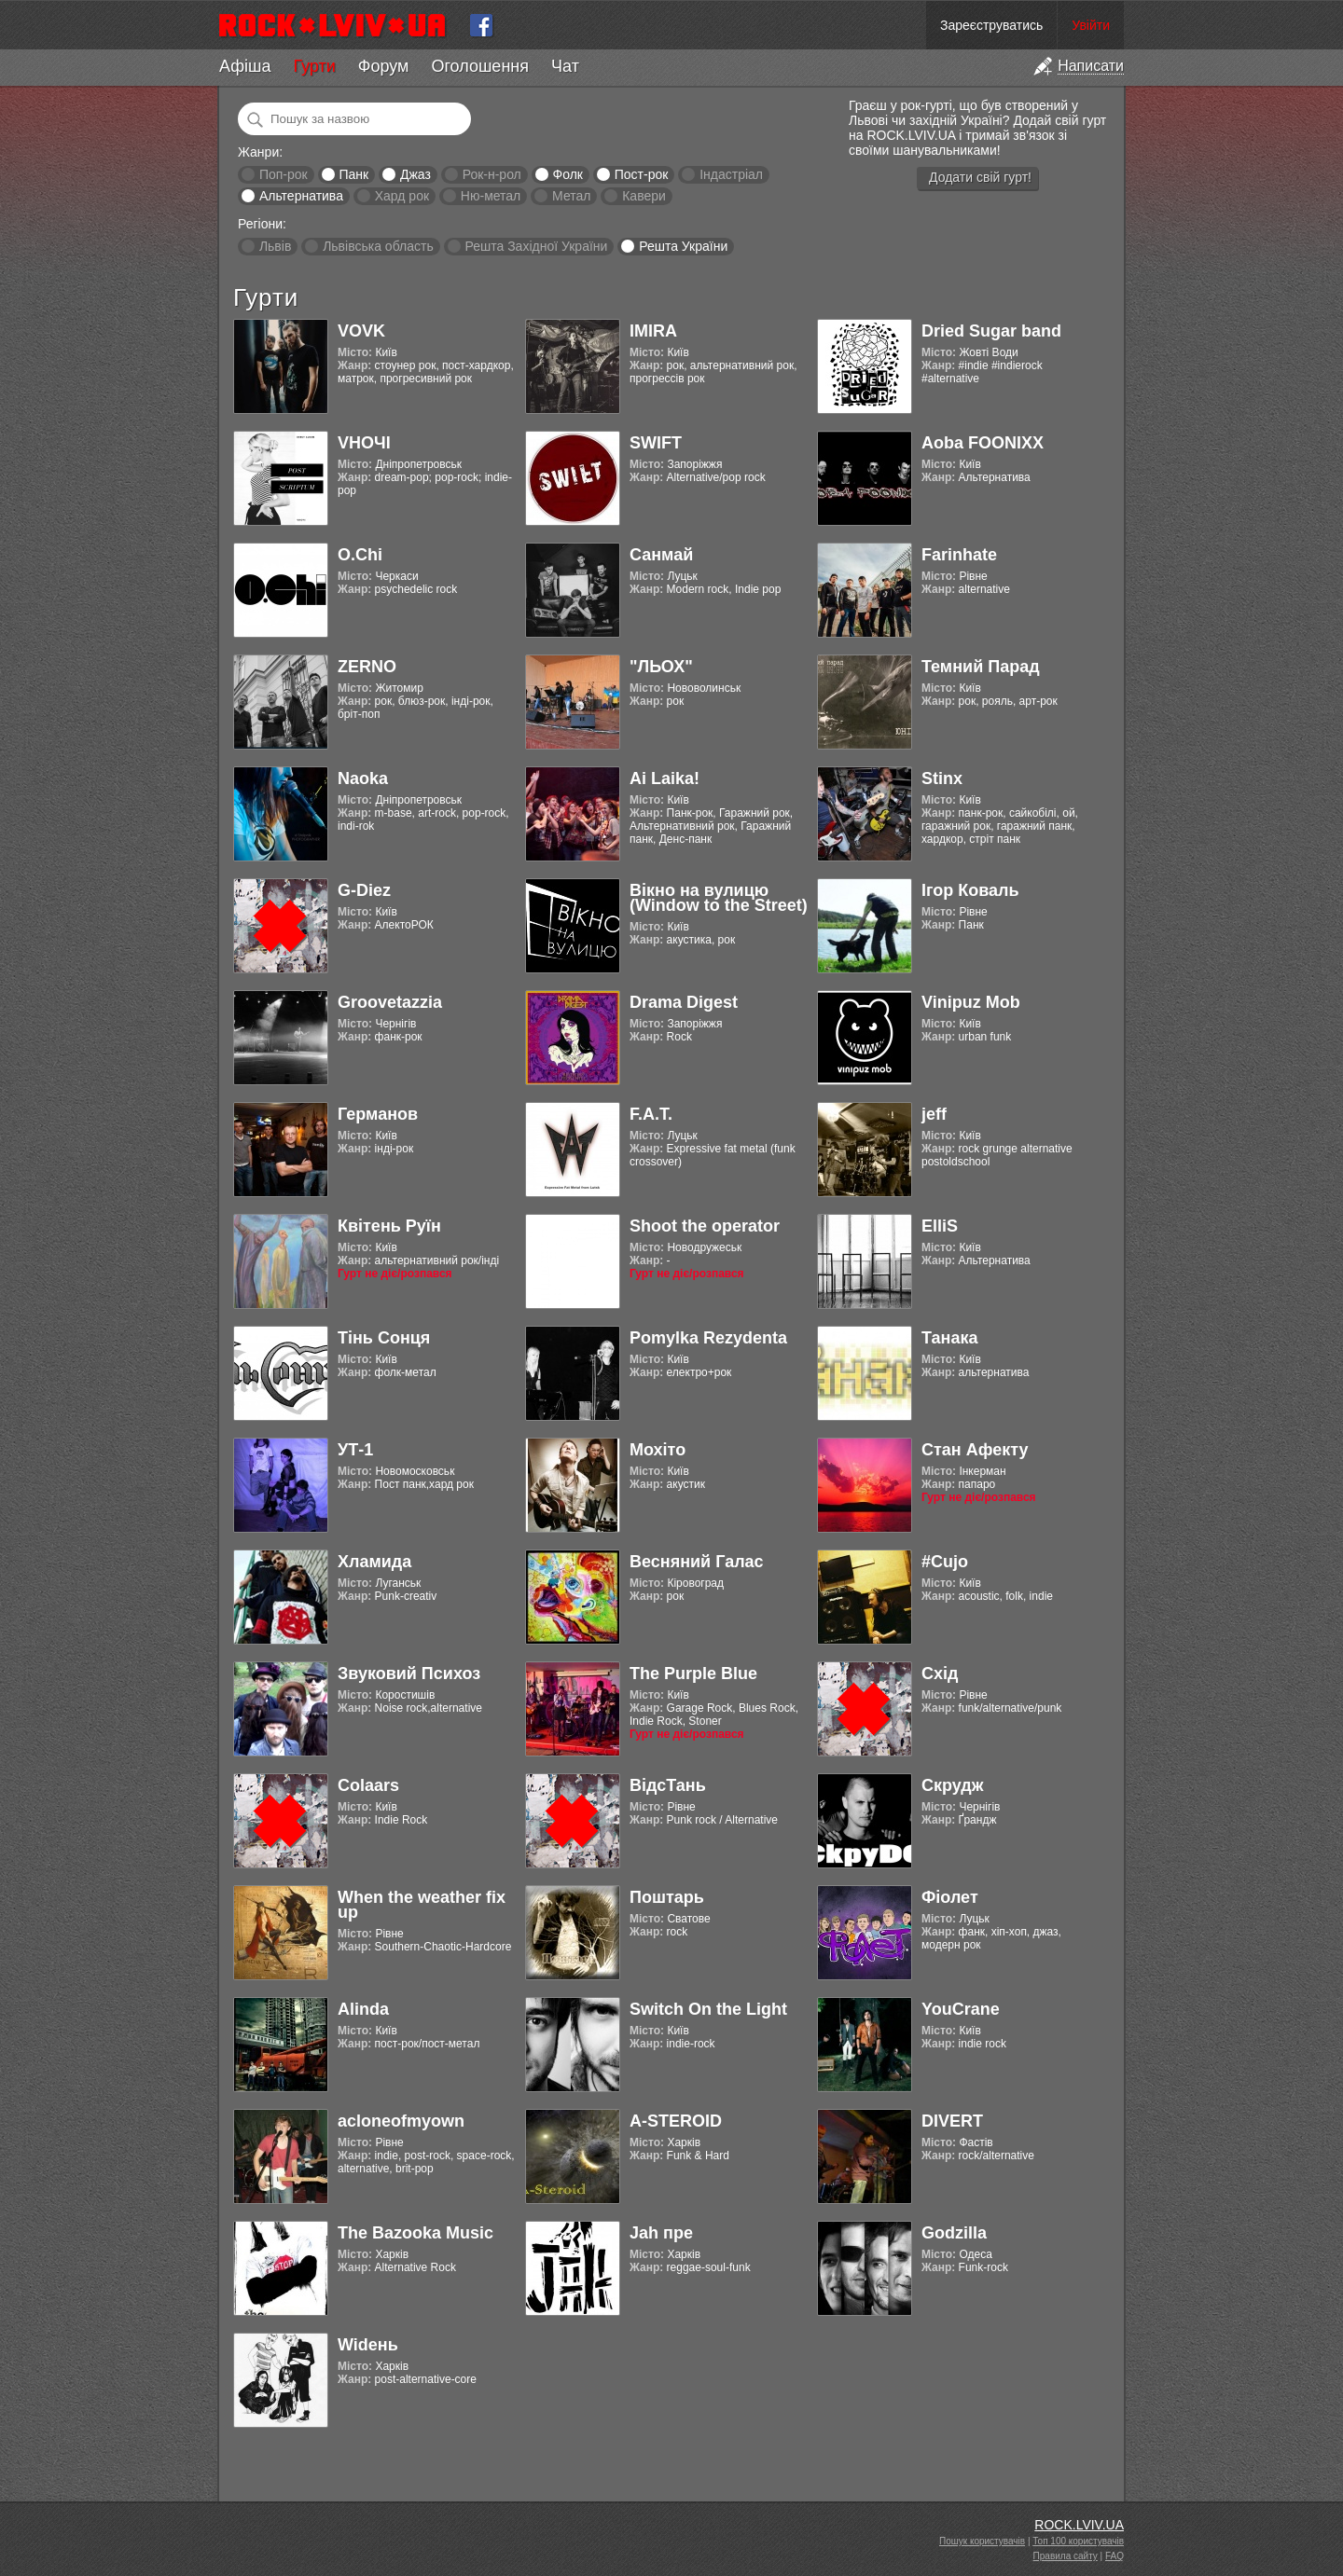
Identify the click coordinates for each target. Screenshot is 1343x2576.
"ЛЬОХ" (661, 666)
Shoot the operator (705, 1226)
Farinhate (959, 554)
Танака (949, 1338)
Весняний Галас (697, 1561)
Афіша (244, 66)
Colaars (368, 1785)
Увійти (1091, 25)
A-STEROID (676, 2121)
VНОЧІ (364, 443)
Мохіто (657, 1449)
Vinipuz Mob (970, 1002)
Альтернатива (301, 195)
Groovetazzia (390, 1002)
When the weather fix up (421, 1905)
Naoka (363, 778)
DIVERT (952, 2121)
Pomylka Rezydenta (708, 1338)
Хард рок (402, 195)
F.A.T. (651, 1114)
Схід (939, 1673)
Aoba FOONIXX (982, 443)
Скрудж (952, 1785)
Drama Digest (684, 1002)
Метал (571, 195)
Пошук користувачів (982, 2541)
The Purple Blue (693, 1673)
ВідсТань (668, 1785)
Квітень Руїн (389, 1226)
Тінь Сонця (384, 1338)
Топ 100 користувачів (1078, 2541)
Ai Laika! (664, 778)
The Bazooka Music (415, 2233)
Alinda (363, 2009)
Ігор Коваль (970, 890)
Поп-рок (283, 174)
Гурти (314, 66)
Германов (378, 1114)
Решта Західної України (535, 246)
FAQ (1114, 2556)
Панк (353, 174)
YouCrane (960, 2009)
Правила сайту (1065, 2556)
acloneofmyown (401, 2121)
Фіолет (949, 1897)
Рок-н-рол (492, 174)
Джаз (415, 174)
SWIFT (656, 443)
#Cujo (944, 1561)
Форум (383, 66)
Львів (275, 246)
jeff (934, 1114)
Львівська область (378, 246)
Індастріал (731, 174)
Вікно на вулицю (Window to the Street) (719, 898)
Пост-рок (642, 174)
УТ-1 (355, 1449)
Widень (368, 2344)
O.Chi (360, 554)
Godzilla (954, 2233)
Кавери (644, 195)
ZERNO (367, 666)
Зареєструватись (991, 25)
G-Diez (364, 890)
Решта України (683, 246)
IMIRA (653, 331)
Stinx (941, 778)
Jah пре (661, 2233)
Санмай (661, 554)
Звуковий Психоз (409, 1673)
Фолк (568, 174)
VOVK (361, 331)
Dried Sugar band (991, 331)
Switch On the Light (708, 2009)
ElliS (939, 1226)
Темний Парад (980, 666)
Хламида (374, 1561)
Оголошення (480, 66)
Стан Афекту (975, 1449)
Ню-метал (490, 195)
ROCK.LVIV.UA (1079, 2524)
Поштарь (667, 1897)
